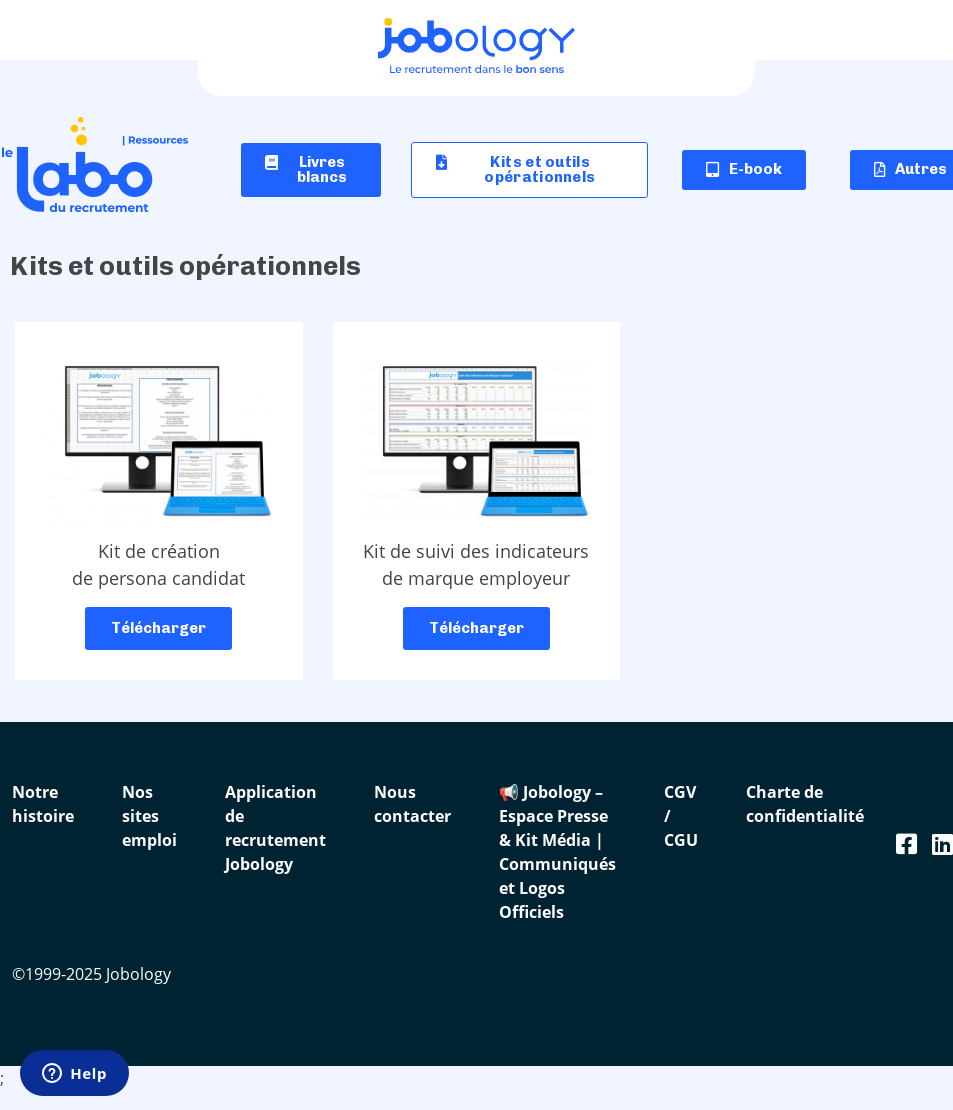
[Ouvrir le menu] (928, 35)
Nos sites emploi (149, 816)
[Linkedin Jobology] (942, 843)
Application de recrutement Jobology (275, 828)
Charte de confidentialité (805, 804)
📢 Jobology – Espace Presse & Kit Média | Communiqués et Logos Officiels (557, 852)
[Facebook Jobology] (906, 843)
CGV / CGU (681, 816)
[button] (529, 170)
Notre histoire (43, 804)
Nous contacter (412, 804)
